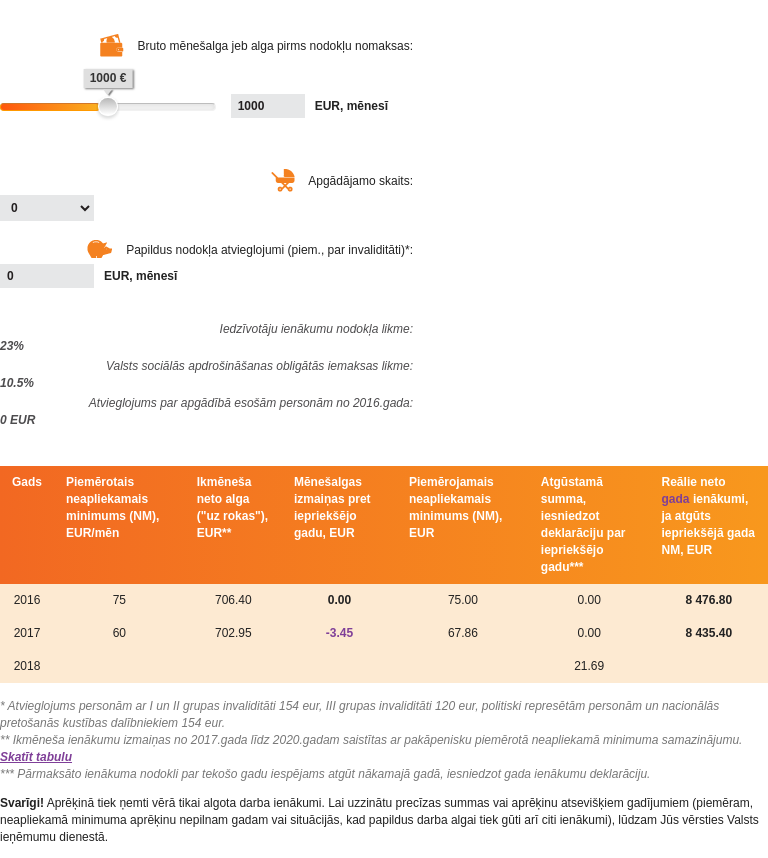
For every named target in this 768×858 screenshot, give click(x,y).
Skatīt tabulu (36, 757)
